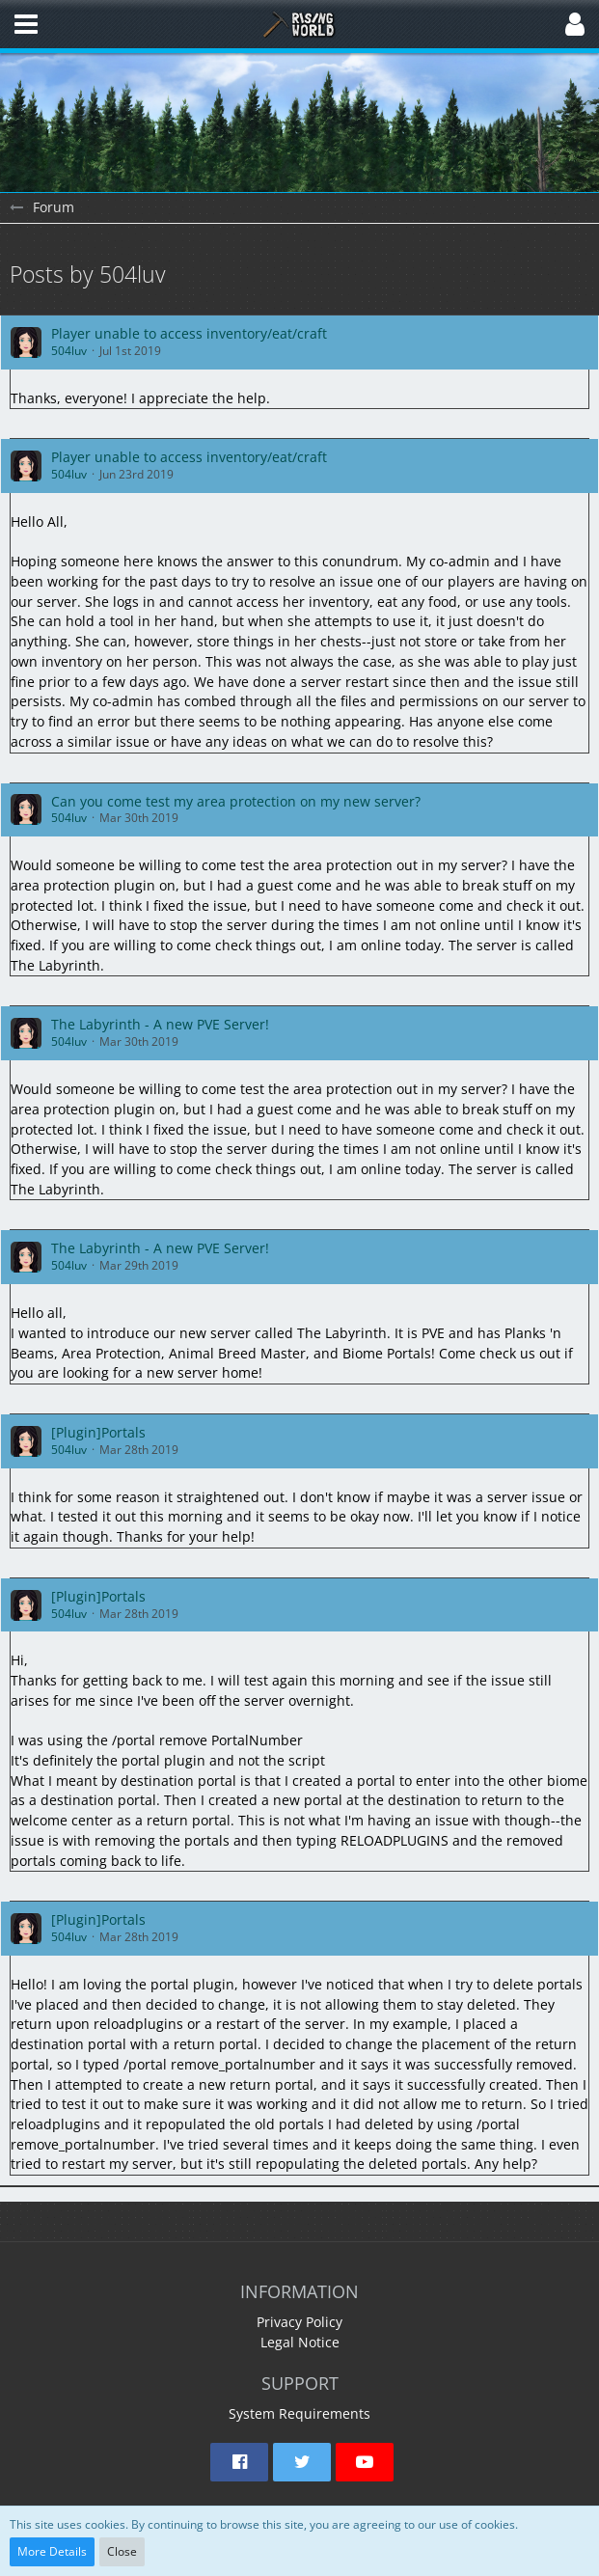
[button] (26, 24)
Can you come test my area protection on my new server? (236, 801)
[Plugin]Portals (98, 1432)
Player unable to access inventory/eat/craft (189, 333)
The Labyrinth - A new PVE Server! (160, 1024)
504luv (69, 351)
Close (122, 2551)
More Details (52, 2551)
